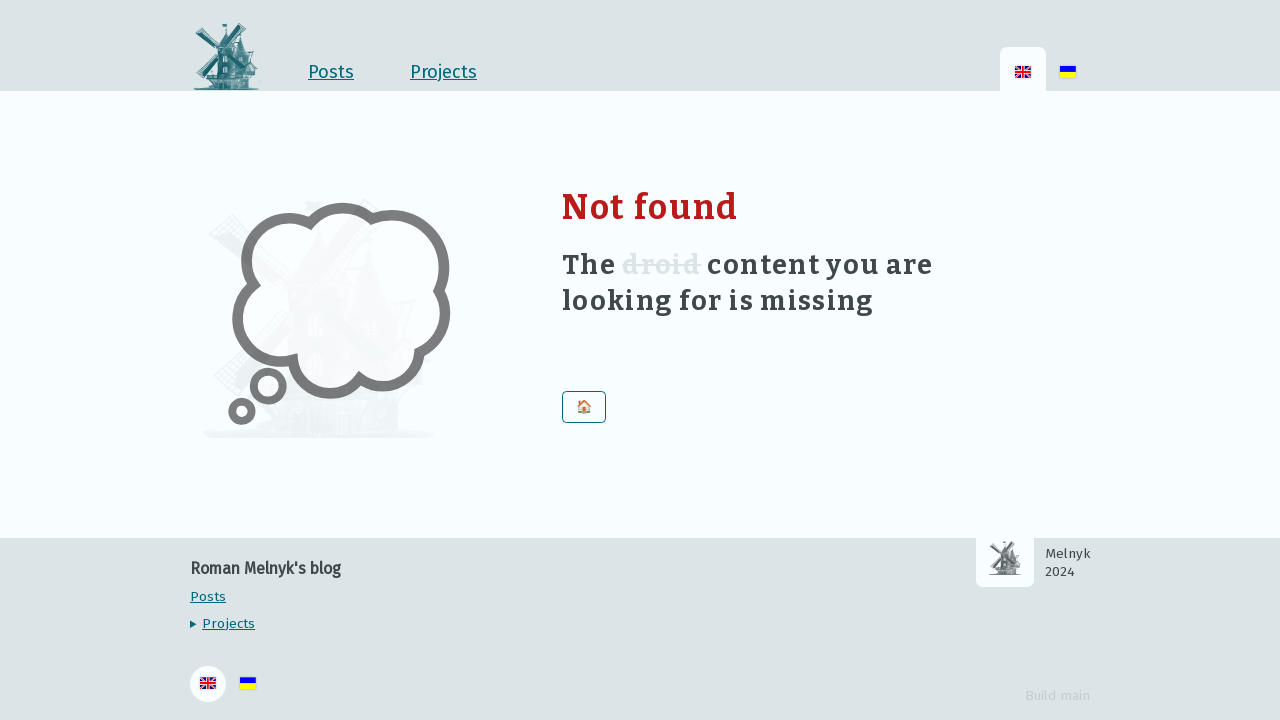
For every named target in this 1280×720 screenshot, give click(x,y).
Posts (331, 72)
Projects (228, 624)
